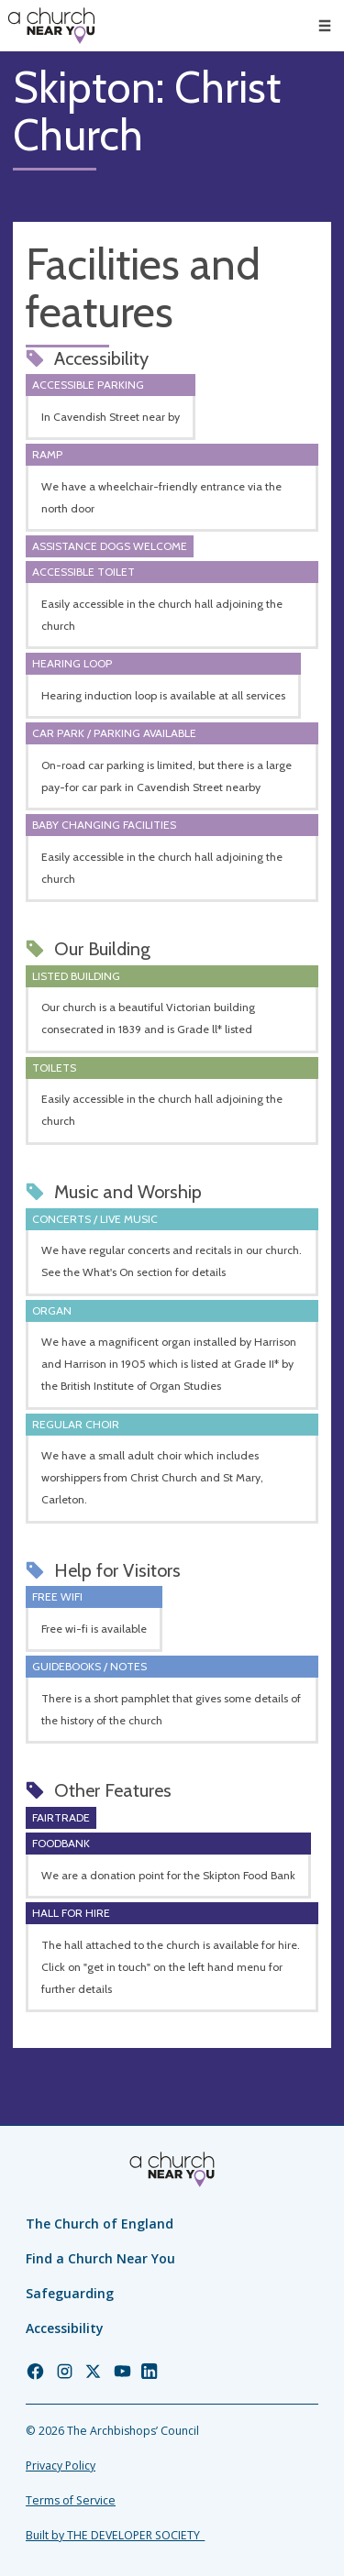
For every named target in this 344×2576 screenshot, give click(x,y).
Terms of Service (71, 2500)
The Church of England (99, 2223)
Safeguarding (70, 2293)
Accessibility (65, 2328)
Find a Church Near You (100, 2258)
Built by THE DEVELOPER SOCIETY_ (115, 2535)
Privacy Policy (60, 2465)
